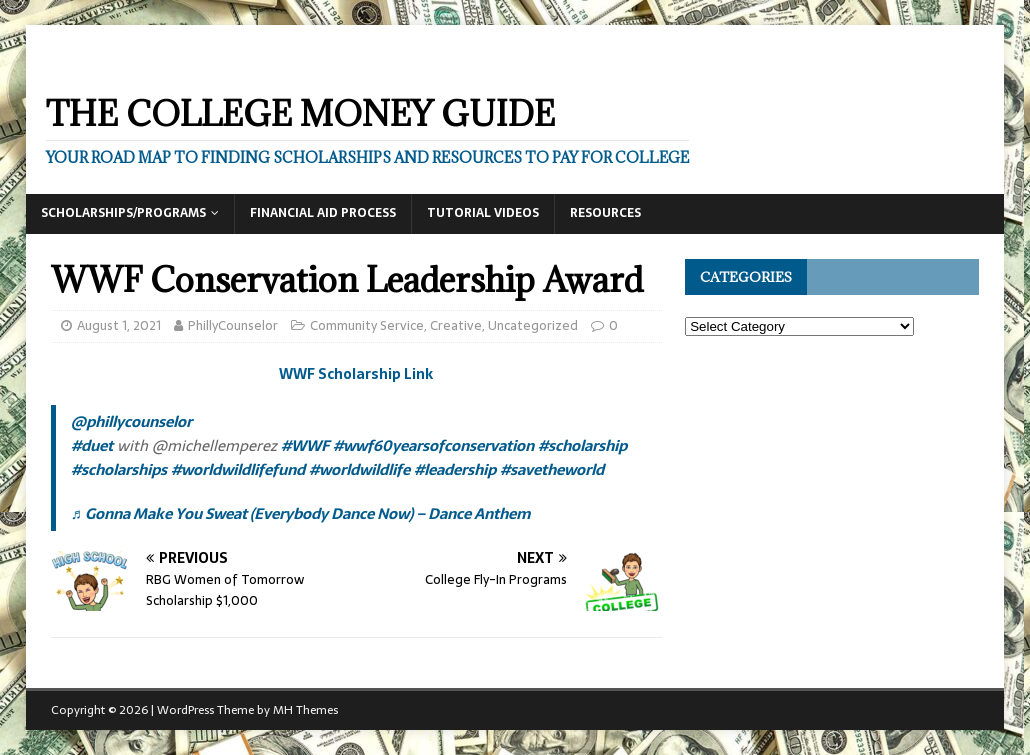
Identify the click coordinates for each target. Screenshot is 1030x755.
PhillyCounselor (233, 325)
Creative (456, 325)
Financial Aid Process (323, 213)
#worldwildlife (359, 469)
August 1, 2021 (119, 325)
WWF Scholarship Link (356, 374)
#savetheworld (552, 469)
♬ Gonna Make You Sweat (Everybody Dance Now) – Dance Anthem (300, 513)
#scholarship (582, 445)
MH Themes (305, 710)
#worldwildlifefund (238, 469)
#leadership (455, 469)
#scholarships (119, 469)
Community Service (367, 325)
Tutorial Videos (483, 213)
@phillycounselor (131, 421)
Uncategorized (533, 325)
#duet (92, 445)
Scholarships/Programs (123, 213)
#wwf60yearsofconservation (433, 445)
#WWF (305, 445)
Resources (605, 213)
